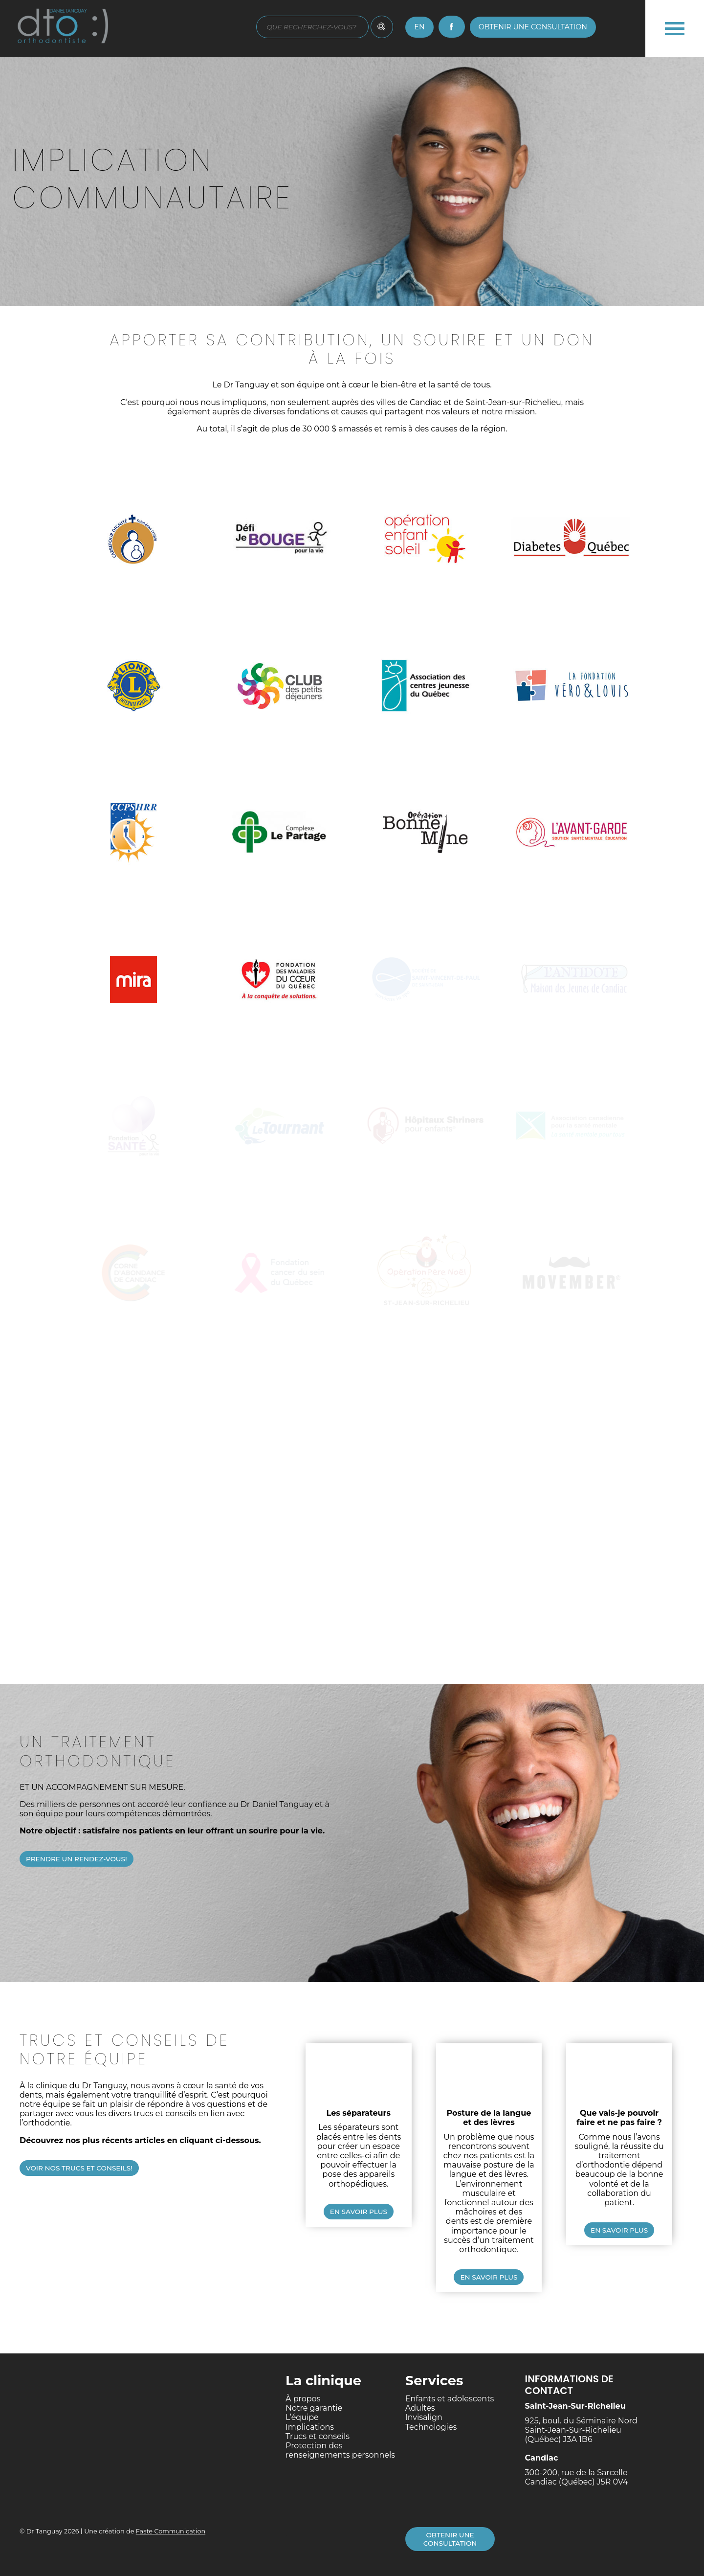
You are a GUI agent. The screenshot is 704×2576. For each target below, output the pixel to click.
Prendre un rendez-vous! (76, 1859)
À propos (303, 2398)
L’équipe (302, 2417)
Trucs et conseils (318, 2436)
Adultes (420, 2408)
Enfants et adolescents (449, 2398)
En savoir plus (358, 2211)
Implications (310, 2427)
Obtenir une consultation (533, 27)
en (419, 27)
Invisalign (423, 2417)
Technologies (431, 2427)
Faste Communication (170, 2531)
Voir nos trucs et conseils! (79, 2168)
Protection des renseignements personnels (340, 2450)
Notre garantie (314, 2408)
